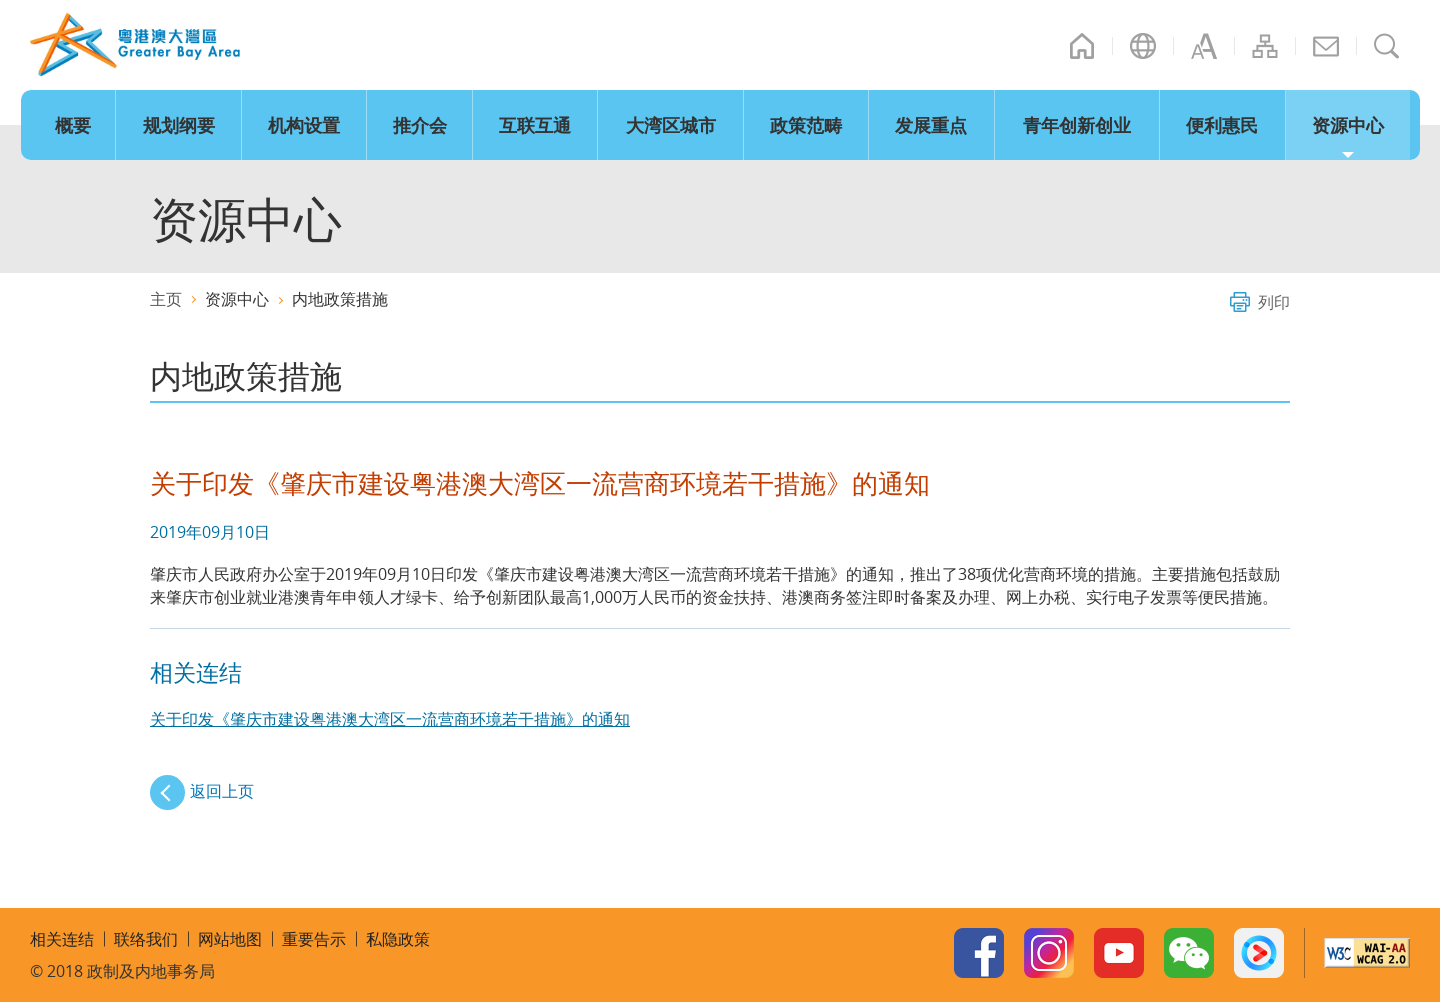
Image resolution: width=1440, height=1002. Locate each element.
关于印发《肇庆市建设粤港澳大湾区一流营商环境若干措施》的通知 (390, 719)
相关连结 (62, 939)
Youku (1259, 953)
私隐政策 (398, 939)
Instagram (1049, 953)
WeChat (1189, 953)
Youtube (1119, 953)
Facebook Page (979, 953)
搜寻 (1387, 46)
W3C (1367, 953)
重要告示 (314, 939)
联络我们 (1326, 46)
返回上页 (222, 791)
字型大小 (1204, 46)
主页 (1082, 46)
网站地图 (1265, 46)
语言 (1143, 46)
